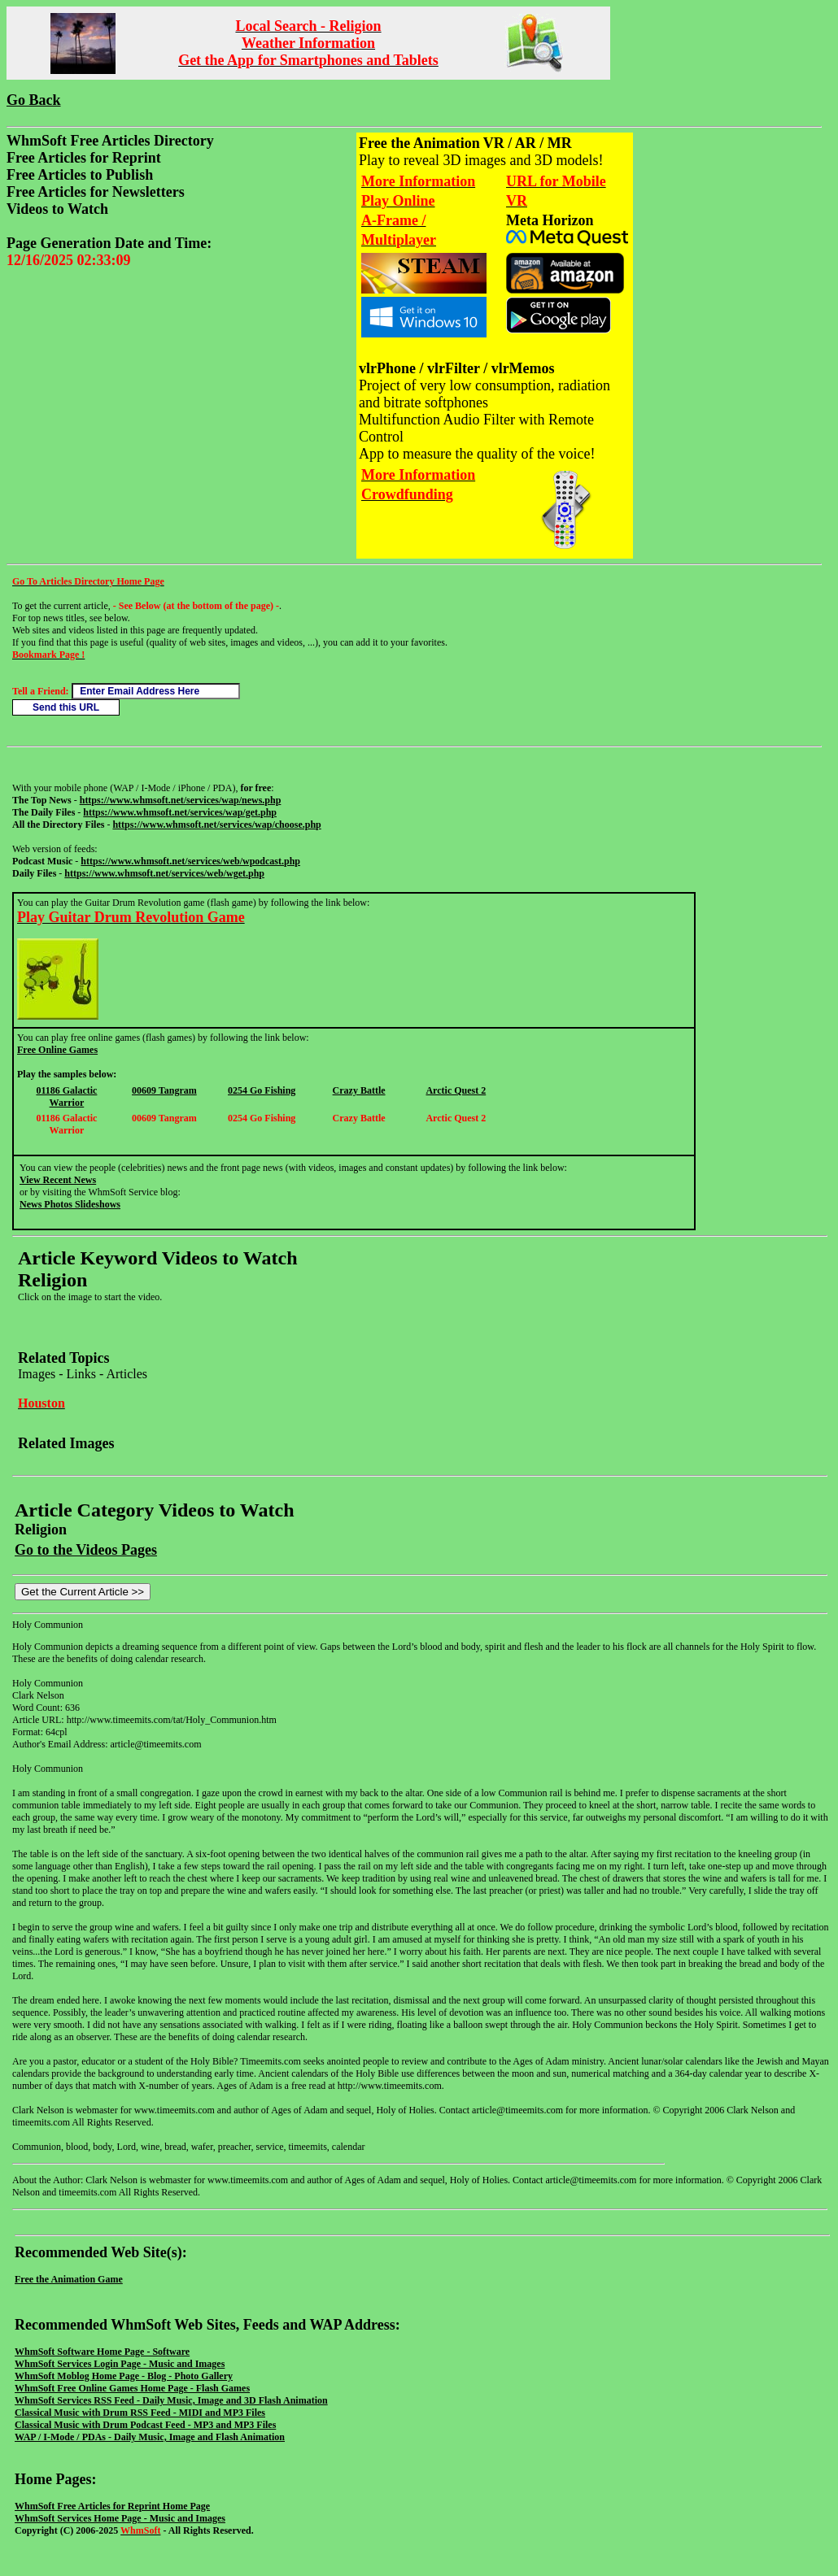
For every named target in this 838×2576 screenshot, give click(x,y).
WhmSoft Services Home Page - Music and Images (120, 2518)
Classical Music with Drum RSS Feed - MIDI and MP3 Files (140, 2412)
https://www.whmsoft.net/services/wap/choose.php (216, 824)
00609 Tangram (164, 1090)
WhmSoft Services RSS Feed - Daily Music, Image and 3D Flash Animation (171, 2400)
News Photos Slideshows (70, 1204)
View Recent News (58, 1180)
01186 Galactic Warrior (66, 1096)
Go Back (34, 100)
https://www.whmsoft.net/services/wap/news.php (181, 800)
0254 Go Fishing (261, 1090)
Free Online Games (57, 1049)
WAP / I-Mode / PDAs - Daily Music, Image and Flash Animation (150, 2437)
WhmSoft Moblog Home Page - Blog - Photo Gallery (124, 2376)
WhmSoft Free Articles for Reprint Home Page (112, 2506)
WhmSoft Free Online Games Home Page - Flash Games (132, 2388)
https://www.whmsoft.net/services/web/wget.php (164, 873)
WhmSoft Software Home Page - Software (102, 2351)
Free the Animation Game (69, 2279)
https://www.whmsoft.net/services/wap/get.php (180, 812)
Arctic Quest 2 (456, 1090)
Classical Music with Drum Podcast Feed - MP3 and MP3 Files (145, 2424)
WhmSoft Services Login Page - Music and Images (120, 2363)
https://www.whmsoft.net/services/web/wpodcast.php (190, 861)
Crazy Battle (359, 1090)
